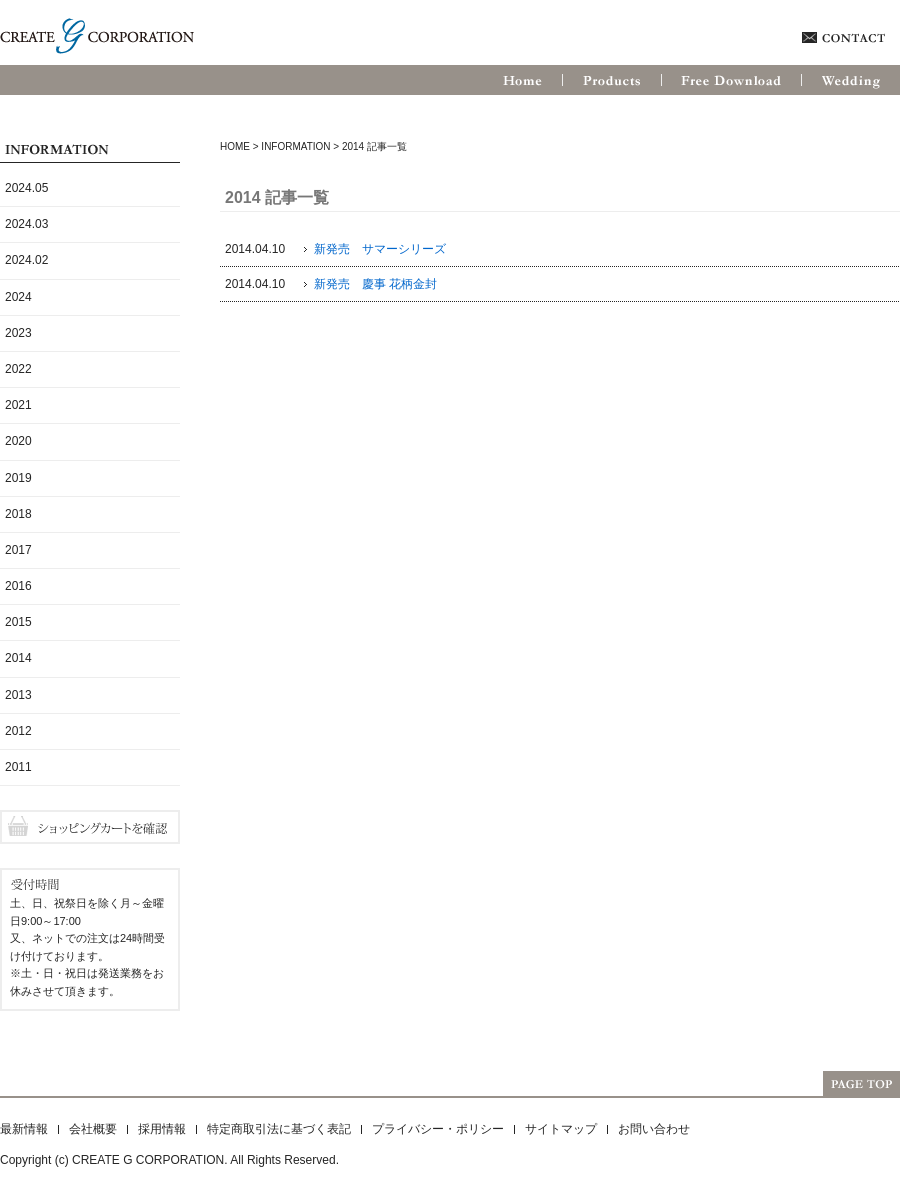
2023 (18, 333)
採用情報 (162, 1129)
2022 (18, 369)
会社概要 (93, 1129)
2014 (18, 658)
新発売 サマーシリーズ (380, 249)
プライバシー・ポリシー (438, 1129)
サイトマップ (561, 1129)
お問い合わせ (654, 1129)
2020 (18, 441)
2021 (18, 405)
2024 (18, 297)
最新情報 (24, 1129)
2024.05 (26, 188)
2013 (18, 695)
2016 (18, 586)
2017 (18, 550)
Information (295, 146)
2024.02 (26, 260)
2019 (18, 478)
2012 (18, 731)
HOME (235, 146)
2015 (18, 622)
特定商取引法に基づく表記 (279, 1129)
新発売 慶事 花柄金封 (375, 284)
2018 (18, 514)
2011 (18, 767)
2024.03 (26, 224)
